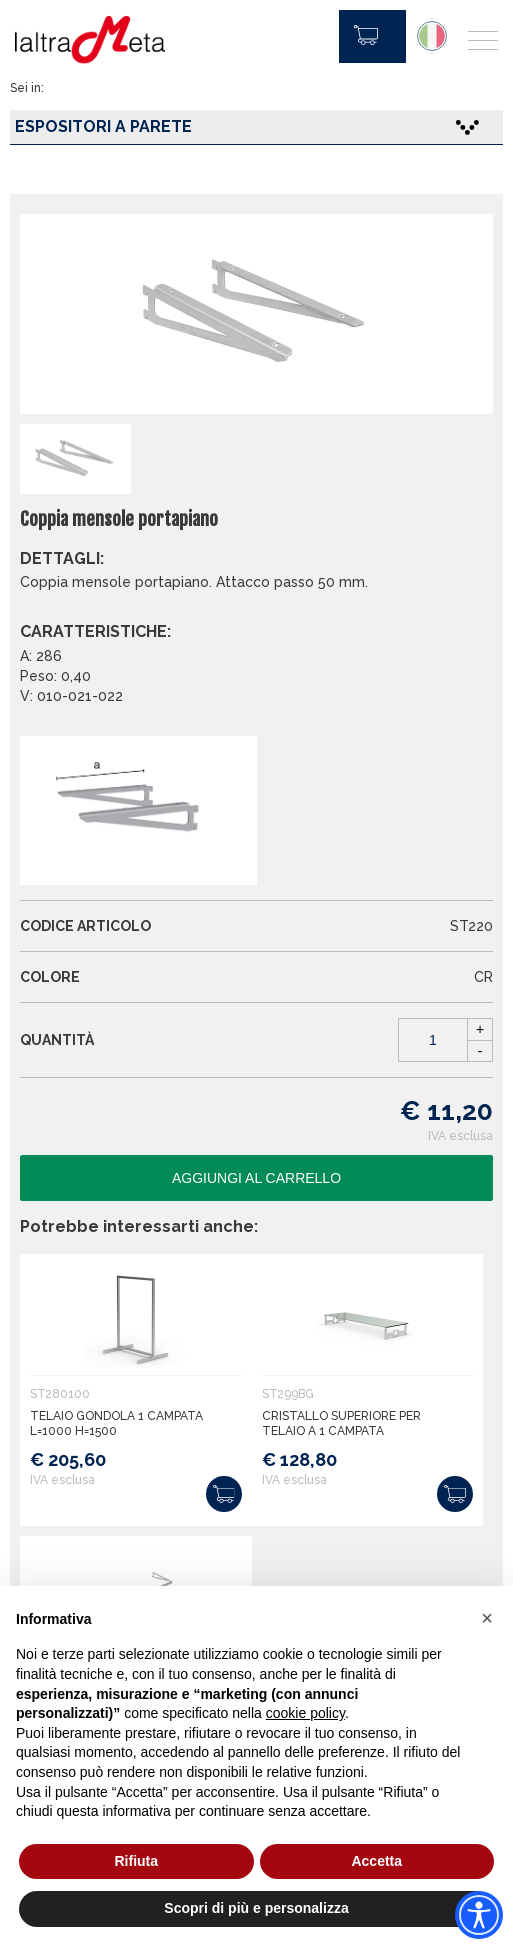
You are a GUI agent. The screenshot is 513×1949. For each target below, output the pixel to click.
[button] (487, 1618)
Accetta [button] (376, 1861)
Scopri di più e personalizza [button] (256, 1908)
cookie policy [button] (305, 1713)
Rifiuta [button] (136, 1861)
